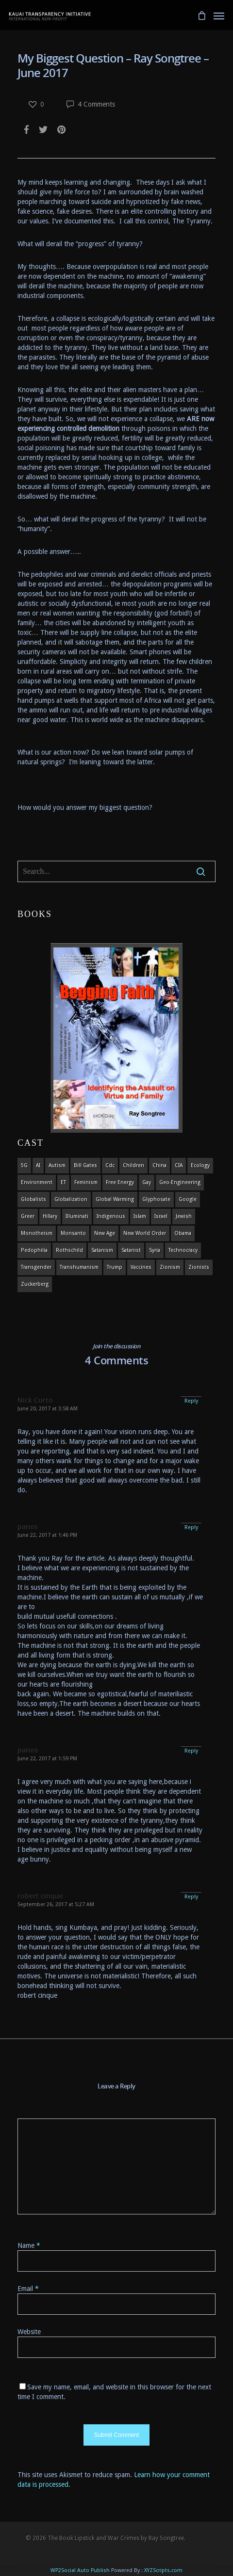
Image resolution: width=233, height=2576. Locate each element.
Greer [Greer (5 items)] (27, 1216)
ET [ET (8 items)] (63, 1182)
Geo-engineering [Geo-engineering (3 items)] (179, 1182)
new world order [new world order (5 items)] (144, 1233)
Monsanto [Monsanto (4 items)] (73, 1233)
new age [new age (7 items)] (104, 1233)
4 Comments (91, 104)
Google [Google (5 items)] (188, 1199)
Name (28, 2245)
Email (28, 2288)
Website (29, 2332)
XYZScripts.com (163, 2570)
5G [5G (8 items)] (24, 1165)
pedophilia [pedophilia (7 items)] (34, 1250)
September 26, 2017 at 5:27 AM (55, 1904)
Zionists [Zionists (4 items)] (198, 1267)
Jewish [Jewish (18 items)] (184, 1216)
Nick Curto (35, 1400)
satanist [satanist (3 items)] (131, 1250)
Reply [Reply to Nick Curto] (191, 1401)
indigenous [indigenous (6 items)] (111, 1216)
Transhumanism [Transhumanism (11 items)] (79, 1267)
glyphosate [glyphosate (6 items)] (156, 1199)
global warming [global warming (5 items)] (115, 1199)
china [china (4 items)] (159, 1165)
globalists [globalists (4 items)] (33, 1199)
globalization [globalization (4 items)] (70, 1199)
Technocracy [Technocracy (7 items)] (183, 1250)
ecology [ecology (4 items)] (200, 1165)
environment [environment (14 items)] (36, 1182)
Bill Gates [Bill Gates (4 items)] (85, 1165)
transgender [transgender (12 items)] (36, 1267)
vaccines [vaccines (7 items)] (141, 1267)
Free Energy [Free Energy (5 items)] (120, 1182)
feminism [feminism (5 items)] (86, 1182)
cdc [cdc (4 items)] (110, 1165)
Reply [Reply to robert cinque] (191, 1897)
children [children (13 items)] (133, 1165)
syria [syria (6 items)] (154, 1250)
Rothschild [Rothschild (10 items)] (69, 1250)
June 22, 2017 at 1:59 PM (47, 1758)
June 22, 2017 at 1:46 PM (47, 1535)
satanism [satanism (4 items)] (102, 1250)
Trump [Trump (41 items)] (114, 1267)
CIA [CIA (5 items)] (179, 1165)
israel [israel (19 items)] (160, 1216)
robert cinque (40, 1895)
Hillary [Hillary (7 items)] (50, 1216)
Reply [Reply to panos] (191, 1527)
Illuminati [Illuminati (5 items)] (77, 1216)
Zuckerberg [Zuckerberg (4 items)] (35, 1284)
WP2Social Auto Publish (80, 2570)
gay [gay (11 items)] (146, 1182)
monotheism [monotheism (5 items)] (36, 1233)
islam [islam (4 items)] (139, 1216)
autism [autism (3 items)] (57, 1165)
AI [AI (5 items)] (38, 1165)
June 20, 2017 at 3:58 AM (47, 1409)
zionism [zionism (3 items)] (170, 1267)
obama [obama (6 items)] (182, 1233)
